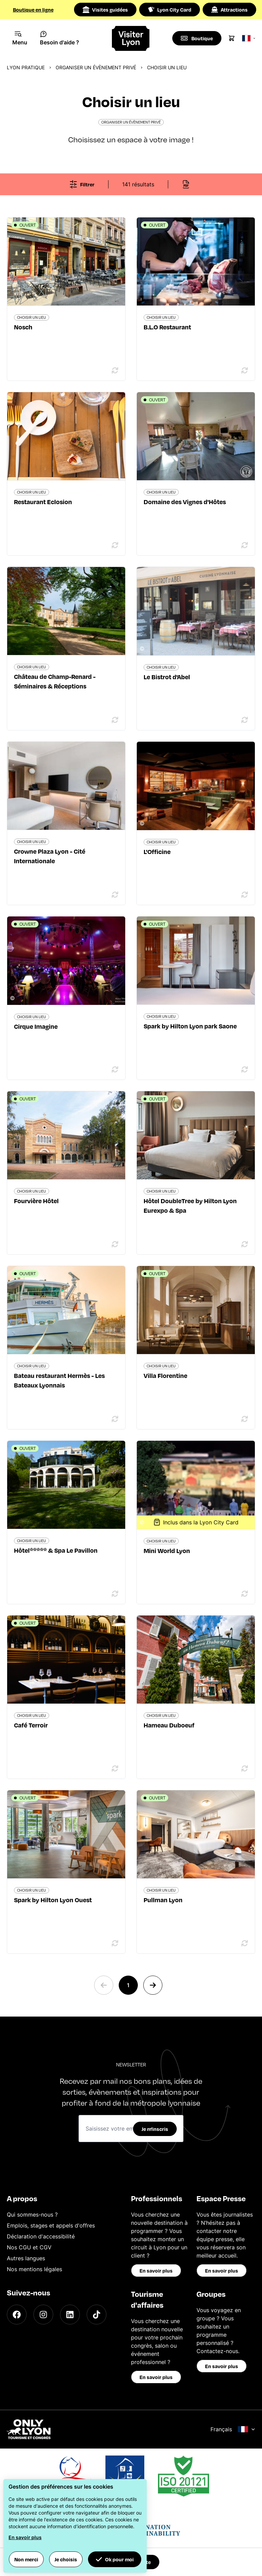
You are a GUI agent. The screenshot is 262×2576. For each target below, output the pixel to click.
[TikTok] (96, 2314)
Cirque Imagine (36, 1026)
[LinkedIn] (70, 2314)
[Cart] (232, 38)
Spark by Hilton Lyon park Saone (190, 1026)
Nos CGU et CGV (29, 2247)
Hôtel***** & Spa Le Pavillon (56, 1550)
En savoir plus (156, 2270)
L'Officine (157, 851)
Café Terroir (31, 1725)
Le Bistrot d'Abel (167, 676)
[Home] (131, 38)
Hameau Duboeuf (169, 1725)
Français (232, 2429)
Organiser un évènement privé (96, 67)
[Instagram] (43, 2314)
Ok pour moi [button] (115, 2559)
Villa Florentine (165, 1375)
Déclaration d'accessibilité (41, 2236)
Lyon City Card (169, 9)
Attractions (229, 9)
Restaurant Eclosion (43, 501)
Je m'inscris (155, 2128)
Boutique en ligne (33, 9)
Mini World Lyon (167, 1550)
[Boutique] (197, 38)
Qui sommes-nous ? (32, 2214)
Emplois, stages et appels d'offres (51, 2225)
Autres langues (26, 2258)
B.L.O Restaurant (167, 327)
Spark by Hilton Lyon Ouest (53, 1899)
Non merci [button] (26, 2559)
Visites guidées (105, 9)
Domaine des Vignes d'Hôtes (185, 501)
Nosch (23, 327)
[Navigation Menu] (20, 38)
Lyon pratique (26, 67)
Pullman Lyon (163, 1899)
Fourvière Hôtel (36, 1200)
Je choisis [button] (66, 2559)
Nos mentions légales (34, 2269)
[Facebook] (17, 2314)
